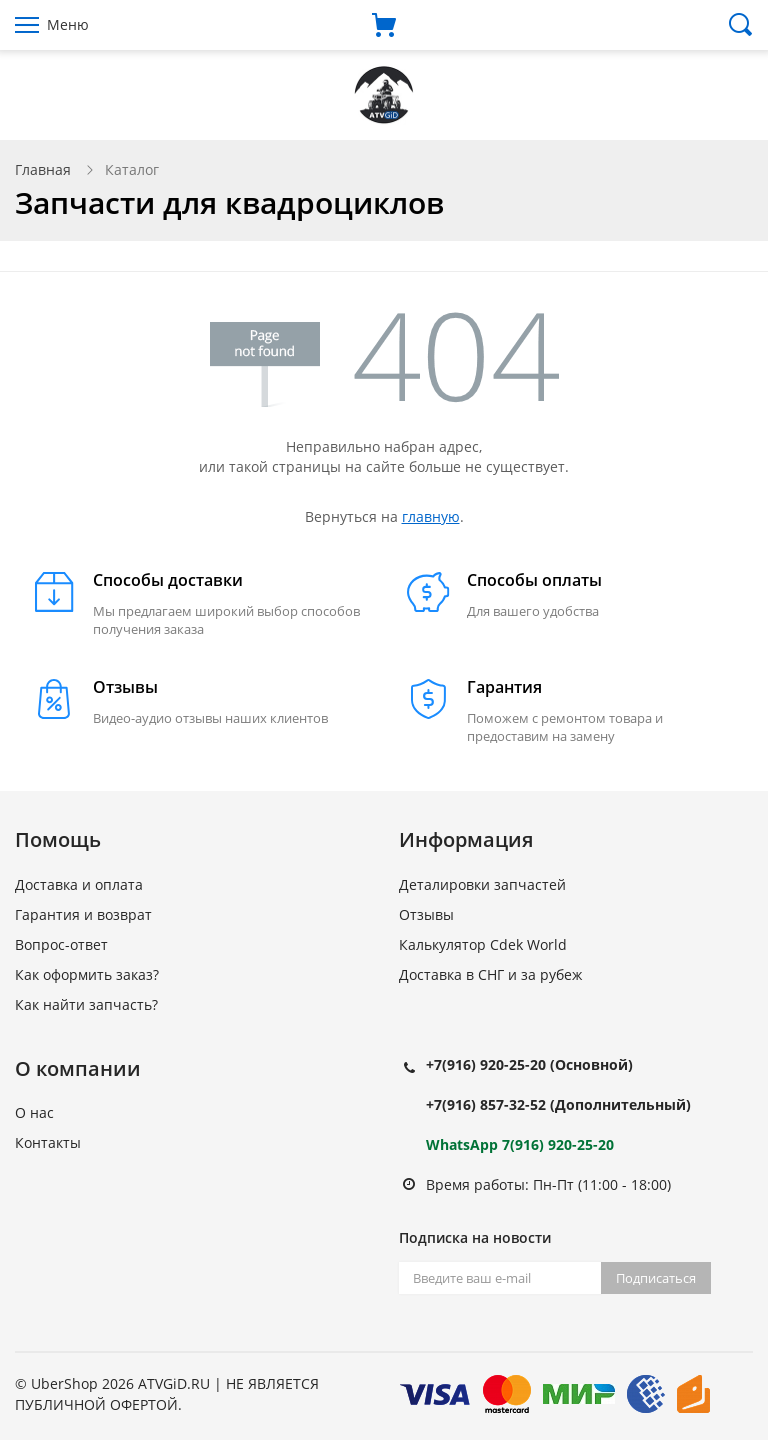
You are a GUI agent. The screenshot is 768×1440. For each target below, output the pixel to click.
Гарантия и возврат (83, 914)
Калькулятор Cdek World (483, 944)
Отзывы (426, 914)
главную (431, 516)
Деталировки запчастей (482, 884)
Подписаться (656, 1278)
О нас (34, 1112)
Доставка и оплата (79, 884)
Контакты (48, 1142)
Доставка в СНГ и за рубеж (490, 974)
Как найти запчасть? (86, 1004)
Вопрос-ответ (61, 944)
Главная (43, 169)
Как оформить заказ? (87, 974)
